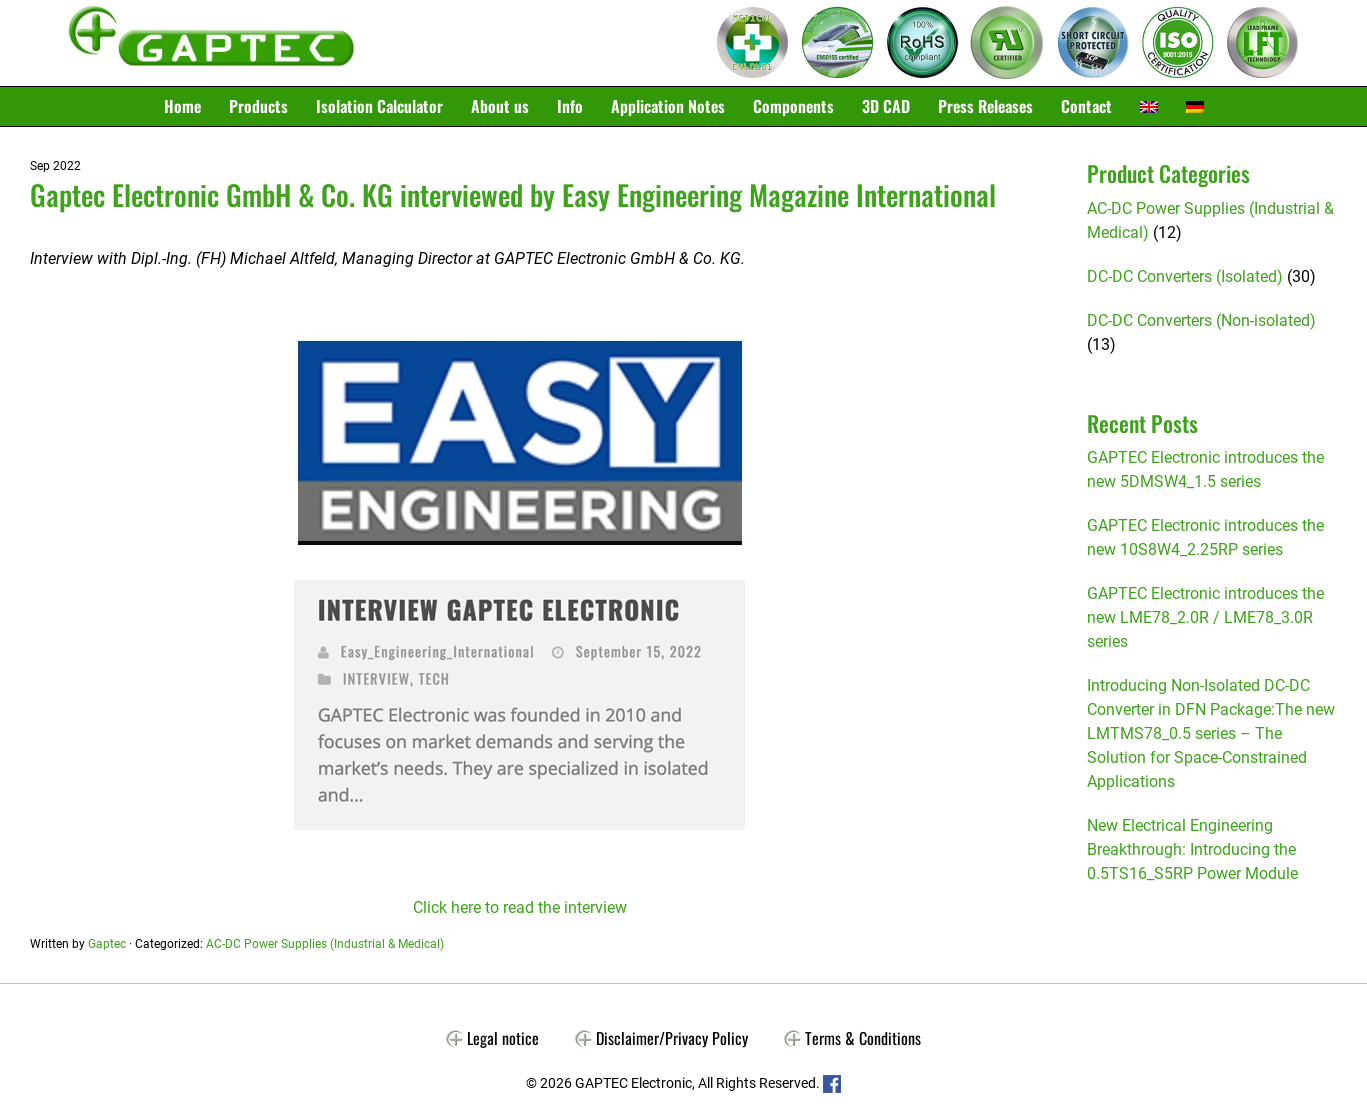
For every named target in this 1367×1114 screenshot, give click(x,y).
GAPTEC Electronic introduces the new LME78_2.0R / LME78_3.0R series (1205, 617)
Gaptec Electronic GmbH (211, 43)
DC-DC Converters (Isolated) (1185, 276)
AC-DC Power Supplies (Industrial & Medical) (325, 944)
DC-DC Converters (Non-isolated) (1201, 320)
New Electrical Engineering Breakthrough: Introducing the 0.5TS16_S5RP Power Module (1192, 849)
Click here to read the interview (520, 907)
